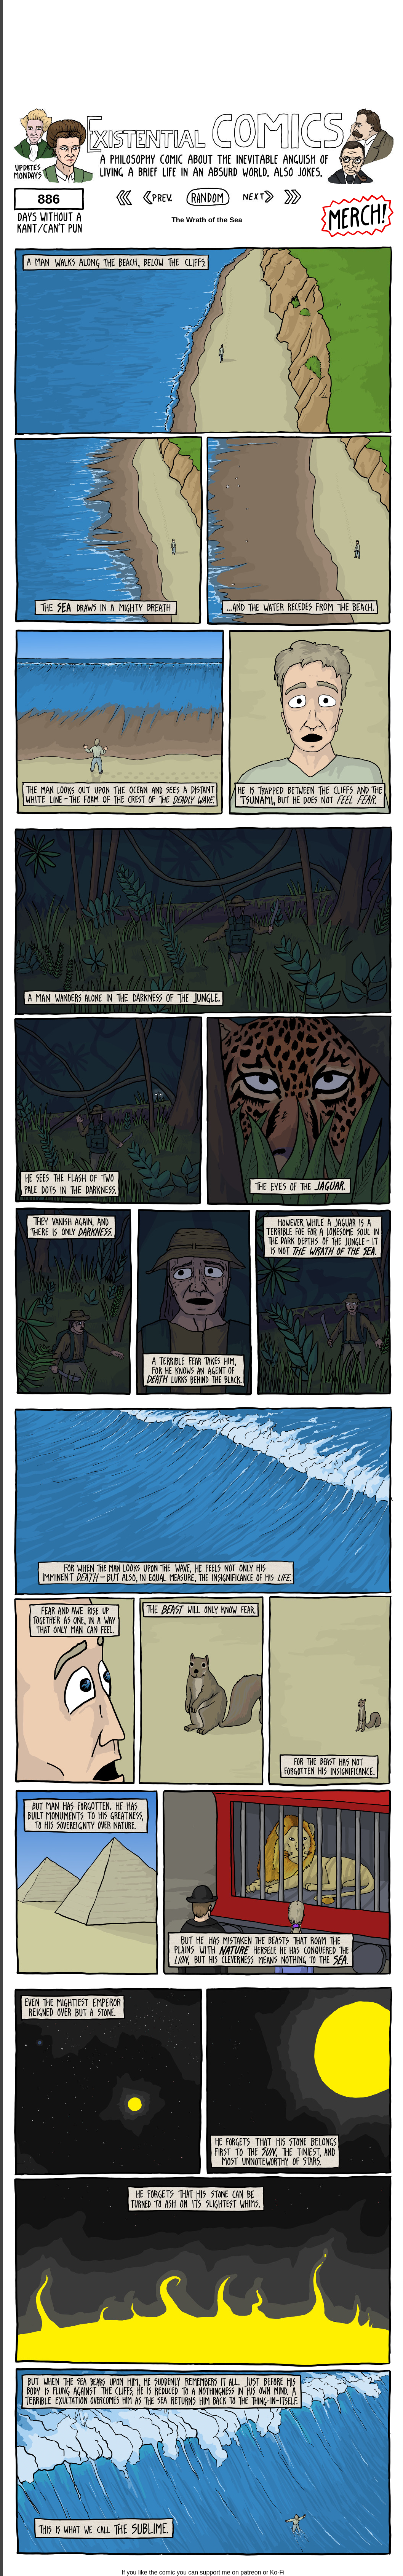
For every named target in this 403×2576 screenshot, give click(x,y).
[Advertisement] (203, 53)
